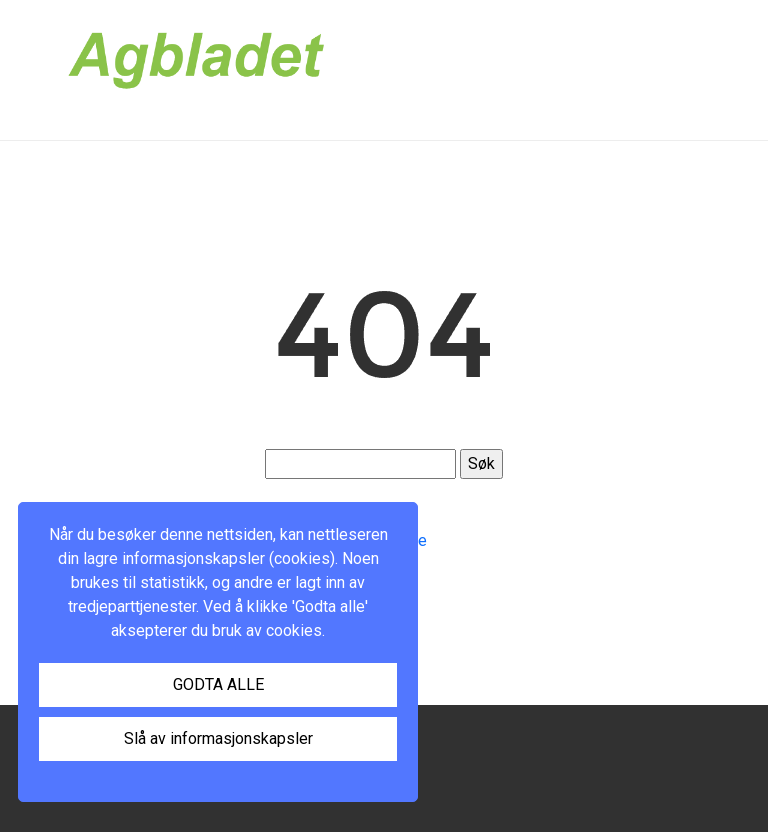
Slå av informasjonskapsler (218, 738)
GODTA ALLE (218, 684)
